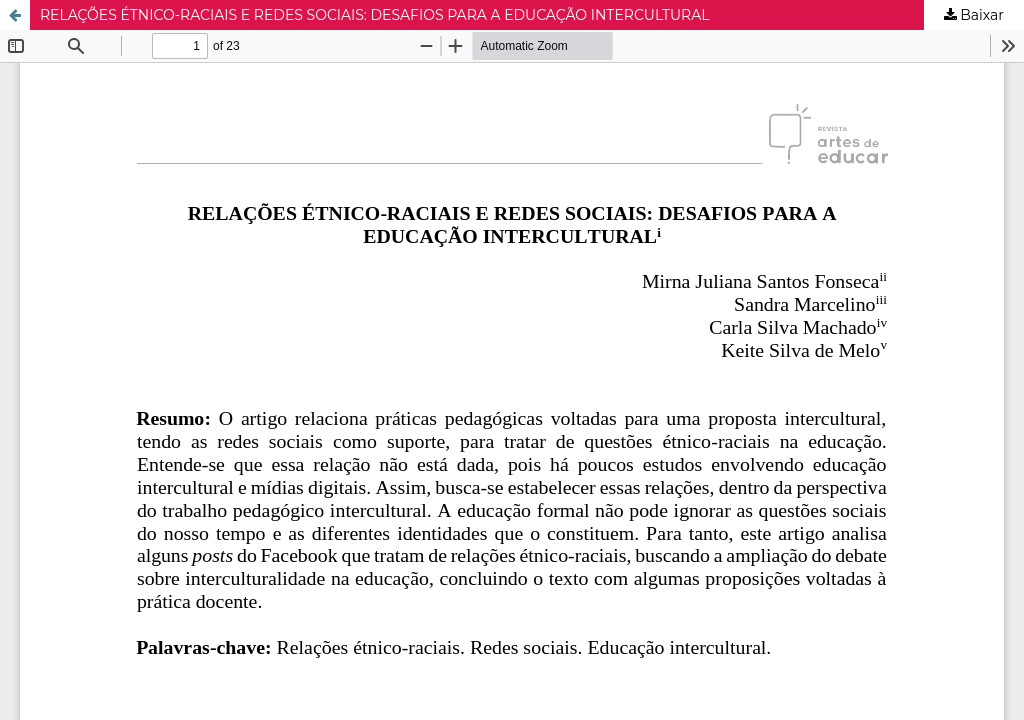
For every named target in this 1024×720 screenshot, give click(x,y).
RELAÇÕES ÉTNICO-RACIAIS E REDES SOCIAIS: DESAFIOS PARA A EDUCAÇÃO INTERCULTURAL (374, 15)
